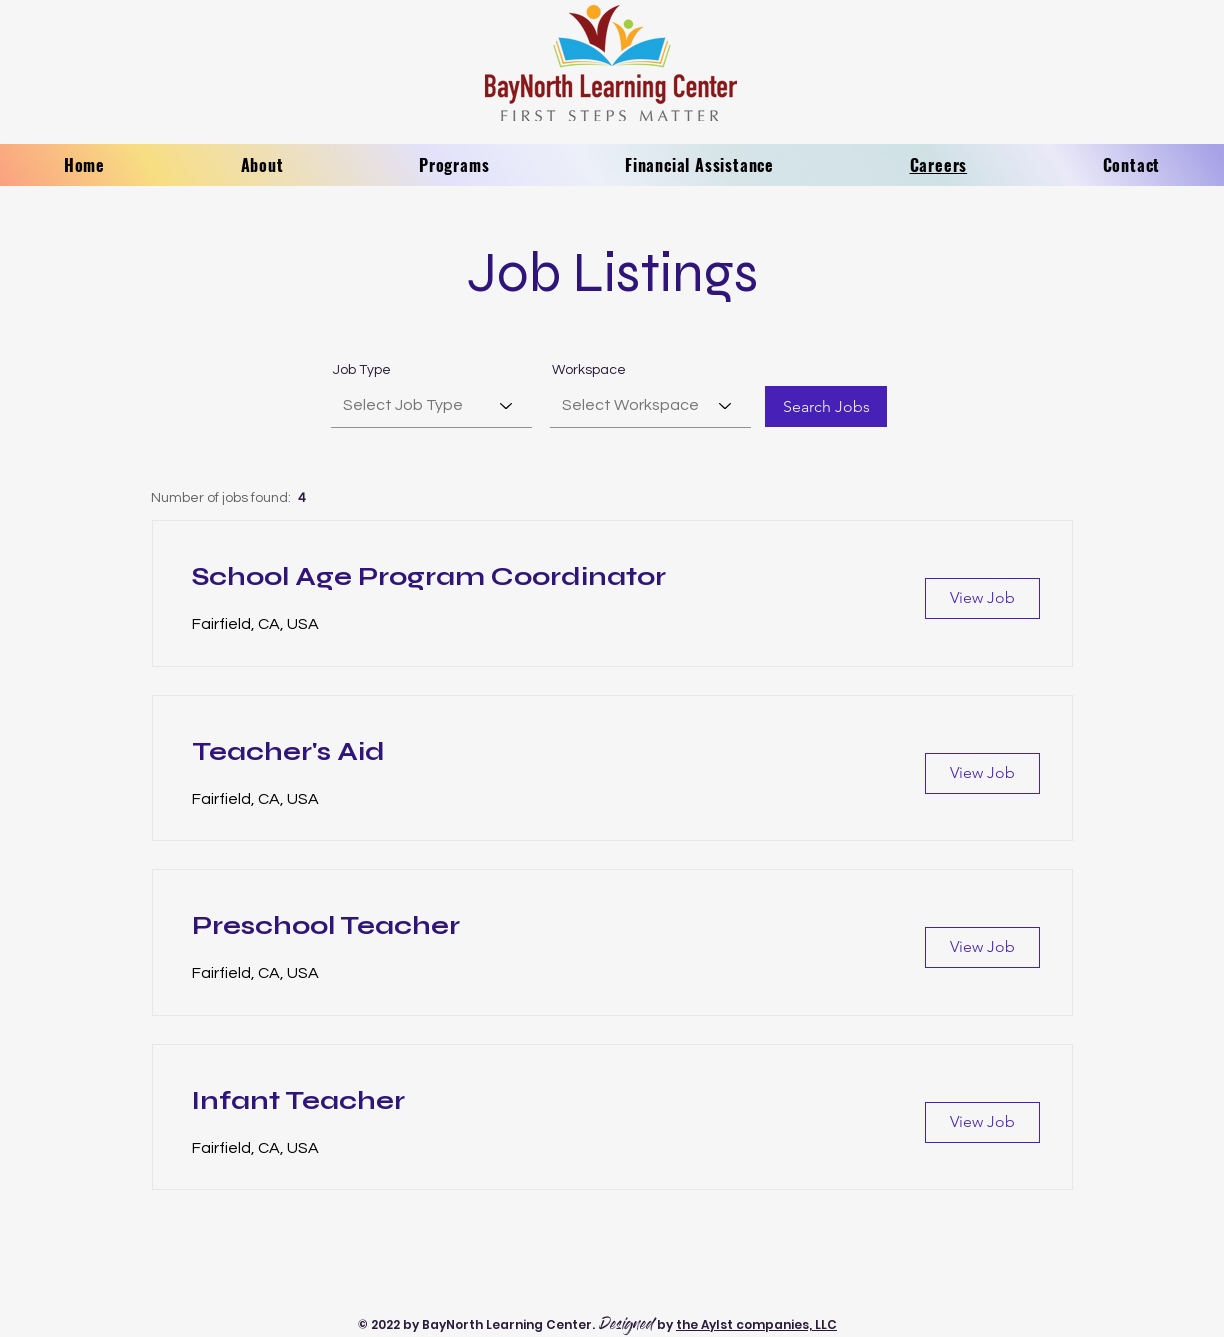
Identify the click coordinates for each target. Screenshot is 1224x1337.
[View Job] (982, 598)
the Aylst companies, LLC (756, 1324)
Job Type (362, 370)
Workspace (589, 370)
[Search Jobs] (826, 406)
